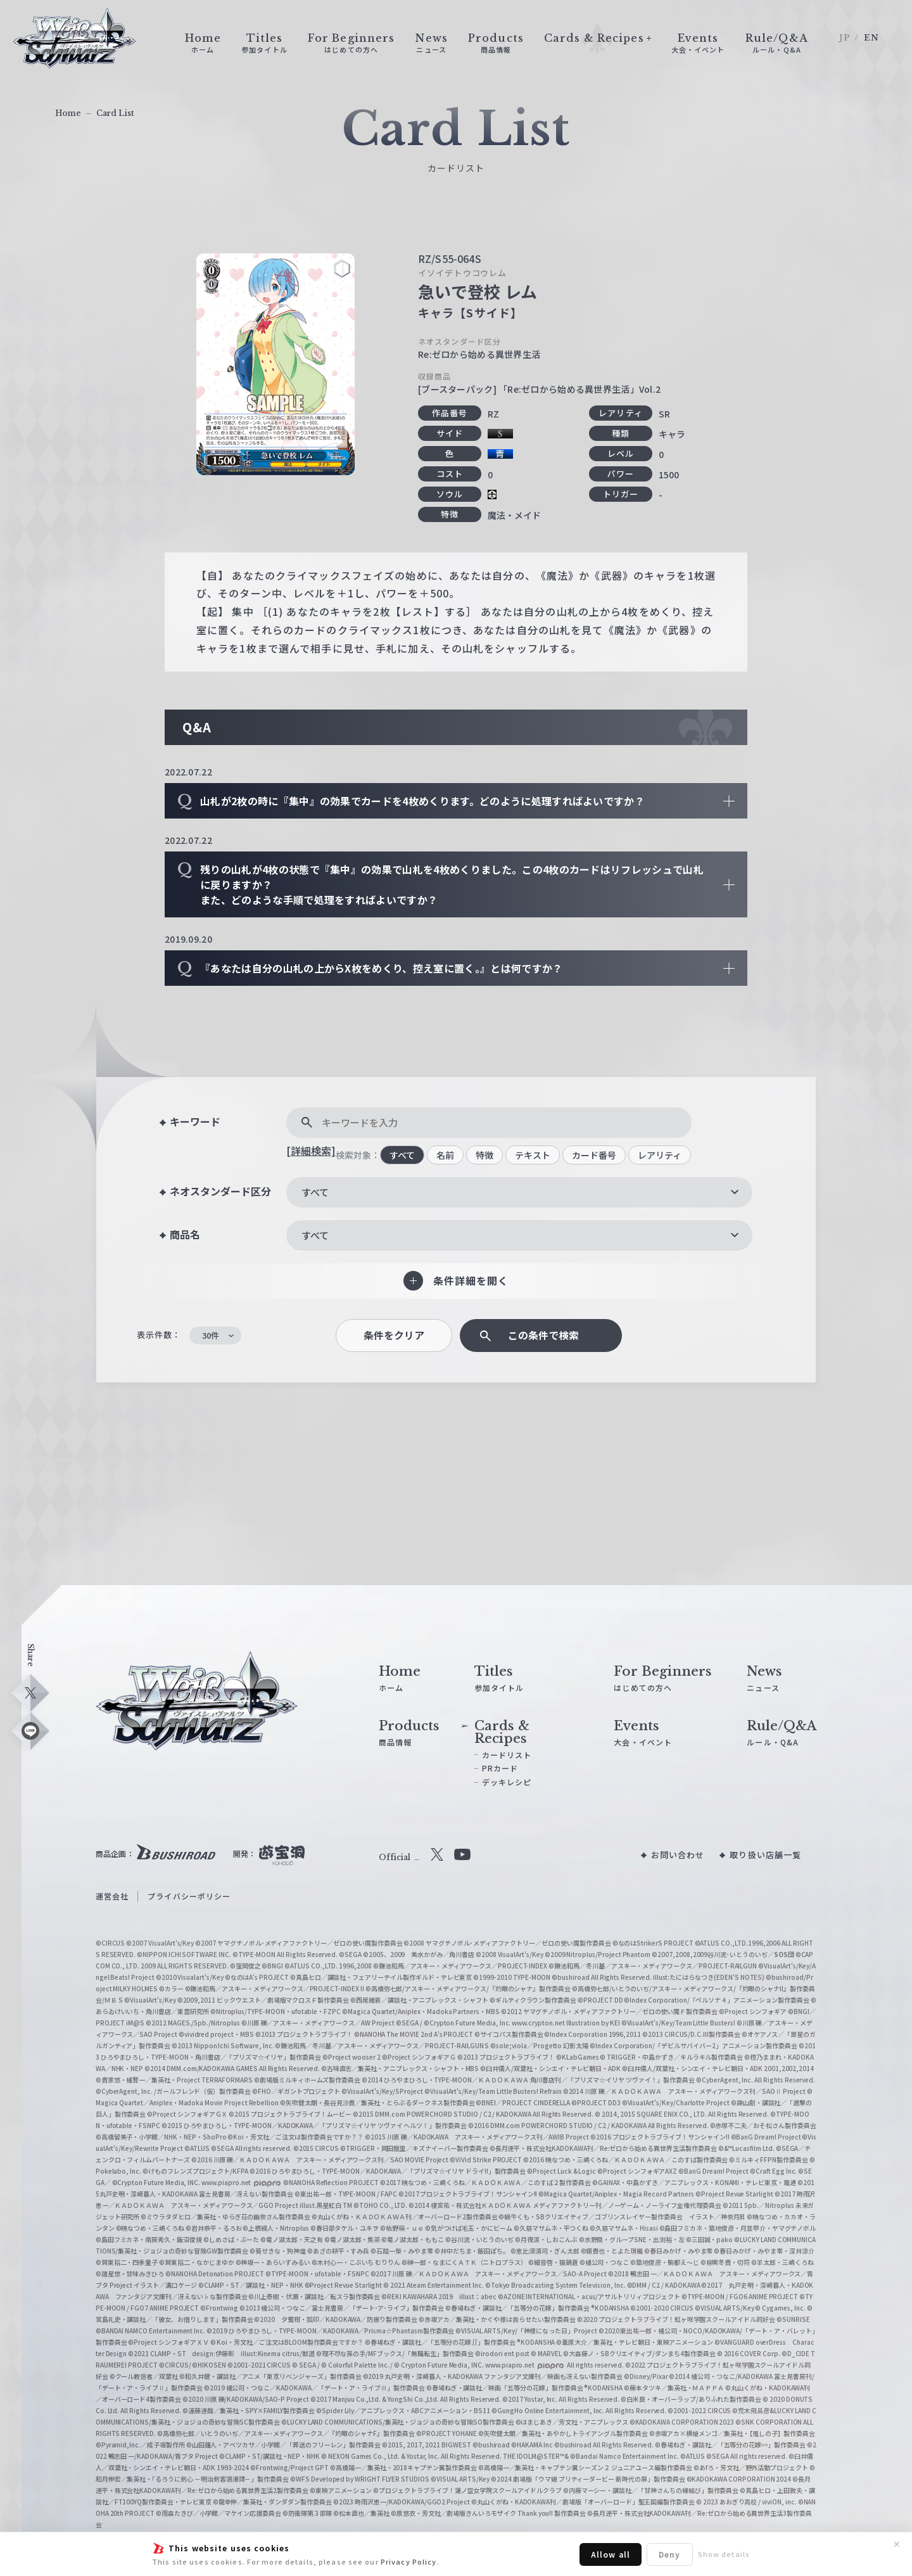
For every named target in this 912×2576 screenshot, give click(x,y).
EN (871, 37)
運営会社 (112, 1896)
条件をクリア (394, 1335)
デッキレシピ (507, 1781)
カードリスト (507, 1754)
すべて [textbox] (315, 1192)
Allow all (610, 2554)
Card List (115, 113)
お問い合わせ (678, 1855)
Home (68, 113)
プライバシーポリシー (189, 1896)
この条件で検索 (543, 1335)
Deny (669, 2554)
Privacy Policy (409, 2561)
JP (844, 37)
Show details (724, 2554)
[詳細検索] (311, 1150)
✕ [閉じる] (897, 2544)
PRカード (500, 1768)
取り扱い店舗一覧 (765, 1855)
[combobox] (519, 1192)
